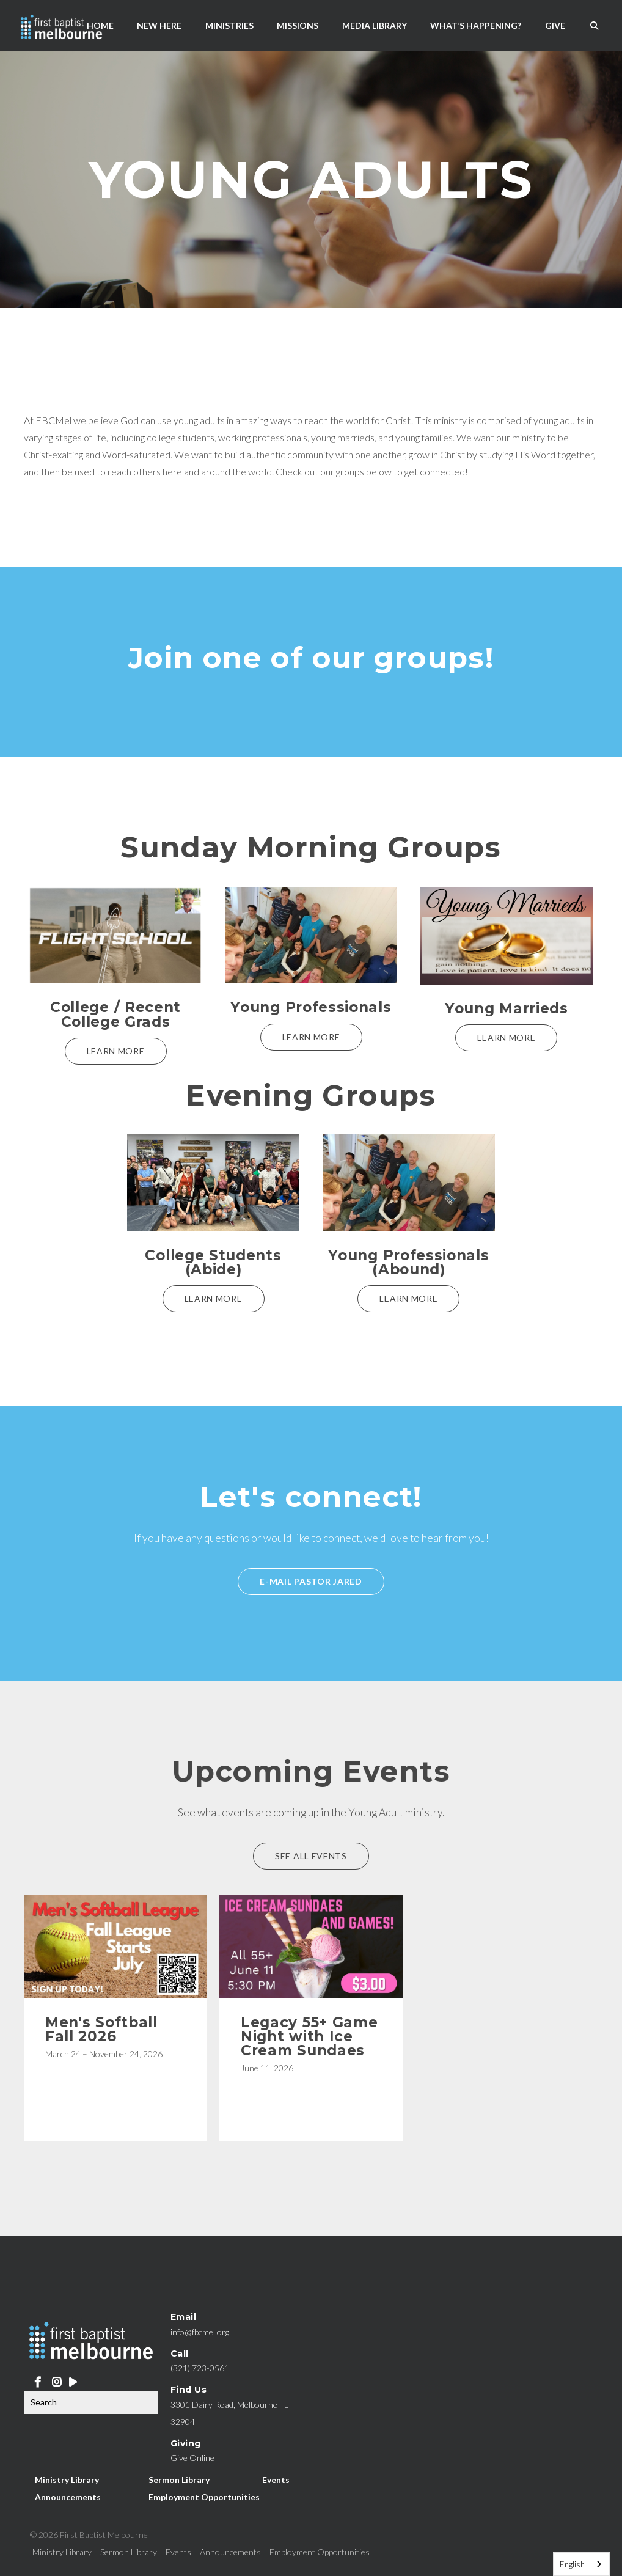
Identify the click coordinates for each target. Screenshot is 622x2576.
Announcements (68, 2496)
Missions (297, 25)
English (572, 2564)
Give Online (192, 2458)
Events (276, 2479)
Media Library (374, 25)
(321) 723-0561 (199, 2368)
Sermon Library (179, 2479)
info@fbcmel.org (199, 2332)
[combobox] (581, 2564)
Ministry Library (67, 2479)
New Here (159, 25)
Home (100, 25)
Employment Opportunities (204, 2496)
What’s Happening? (475, 25)
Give (555, 25)
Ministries (229, 25)
